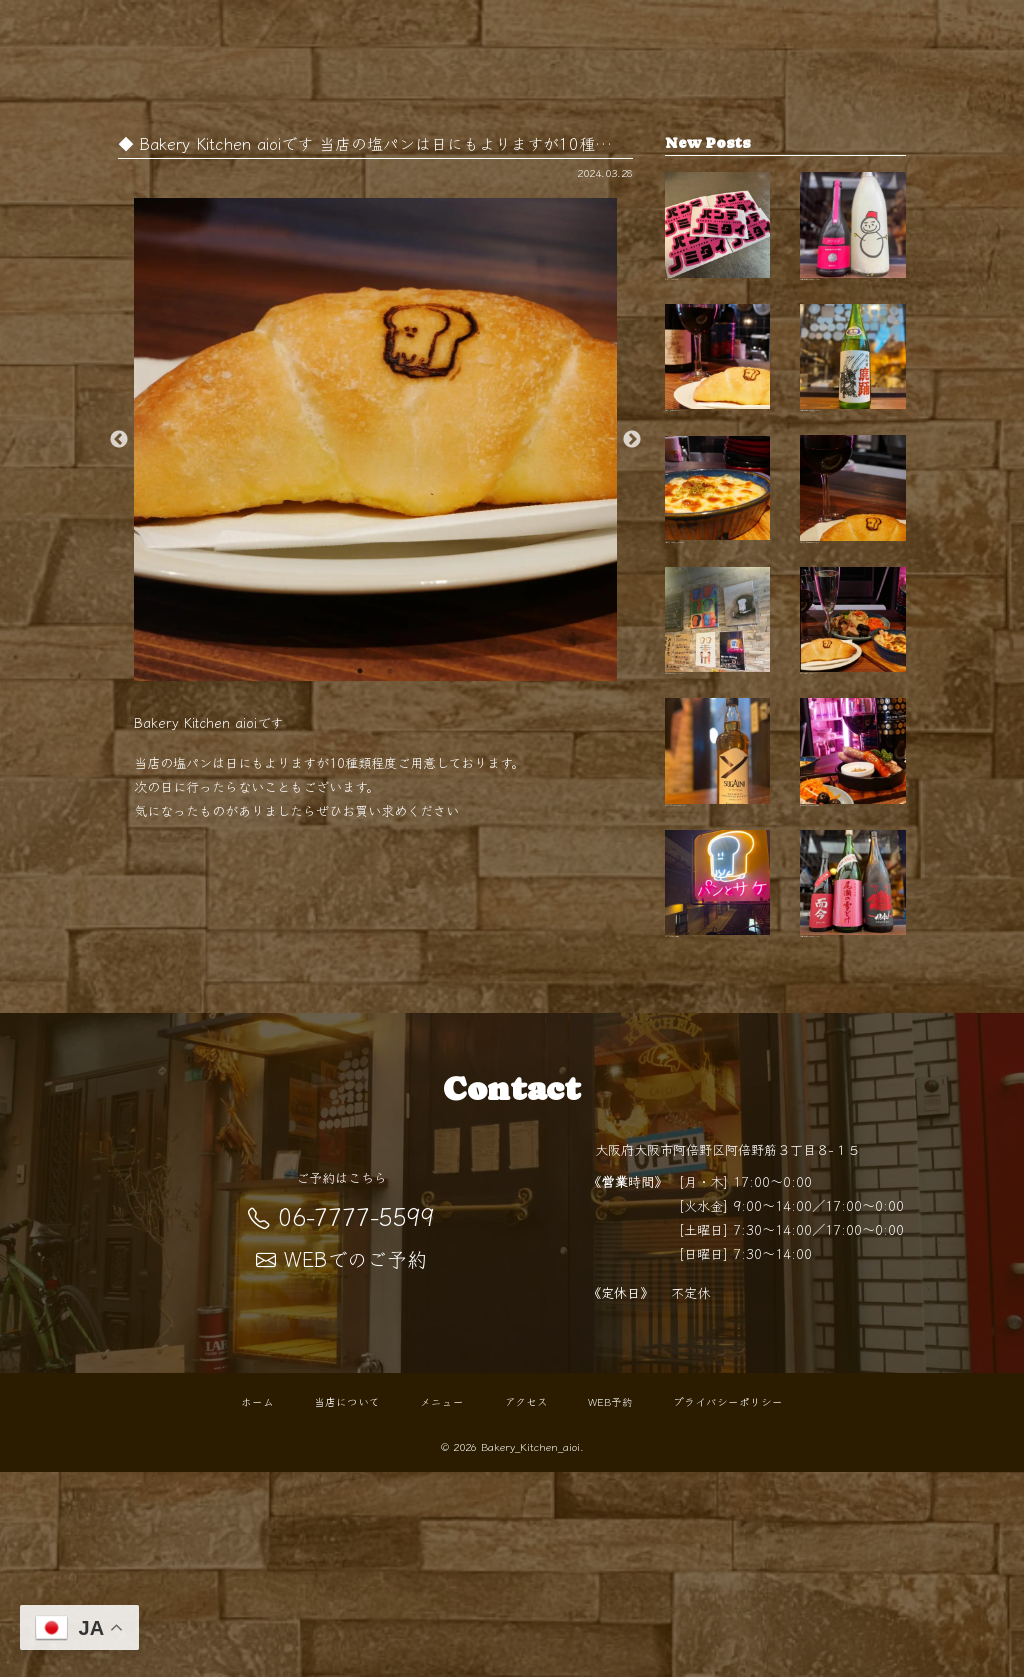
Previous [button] (119, 440)
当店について (347, 1606)
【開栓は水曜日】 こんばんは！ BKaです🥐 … (853, 243)
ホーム (257, 1606)
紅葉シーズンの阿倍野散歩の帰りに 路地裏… (853, 575)
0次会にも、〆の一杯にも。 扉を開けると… (718, 575)
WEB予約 (610, 1606)
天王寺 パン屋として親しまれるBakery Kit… (718, 409)
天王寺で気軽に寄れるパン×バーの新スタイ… (718, 740)
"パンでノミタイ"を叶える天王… (718, 243)
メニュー (442, 1606)
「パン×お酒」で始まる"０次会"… (718, 1072)
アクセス (526, 1606)
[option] (375, 439)
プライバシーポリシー (728, 1606)
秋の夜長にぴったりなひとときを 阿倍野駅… (853, 906)
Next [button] (632, 440)
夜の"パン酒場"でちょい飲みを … (853, 740)
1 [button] (360, 671)
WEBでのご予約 (341, 1464)
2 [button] (390, 671)
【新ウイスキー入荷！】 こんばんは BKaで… (718, 906)
